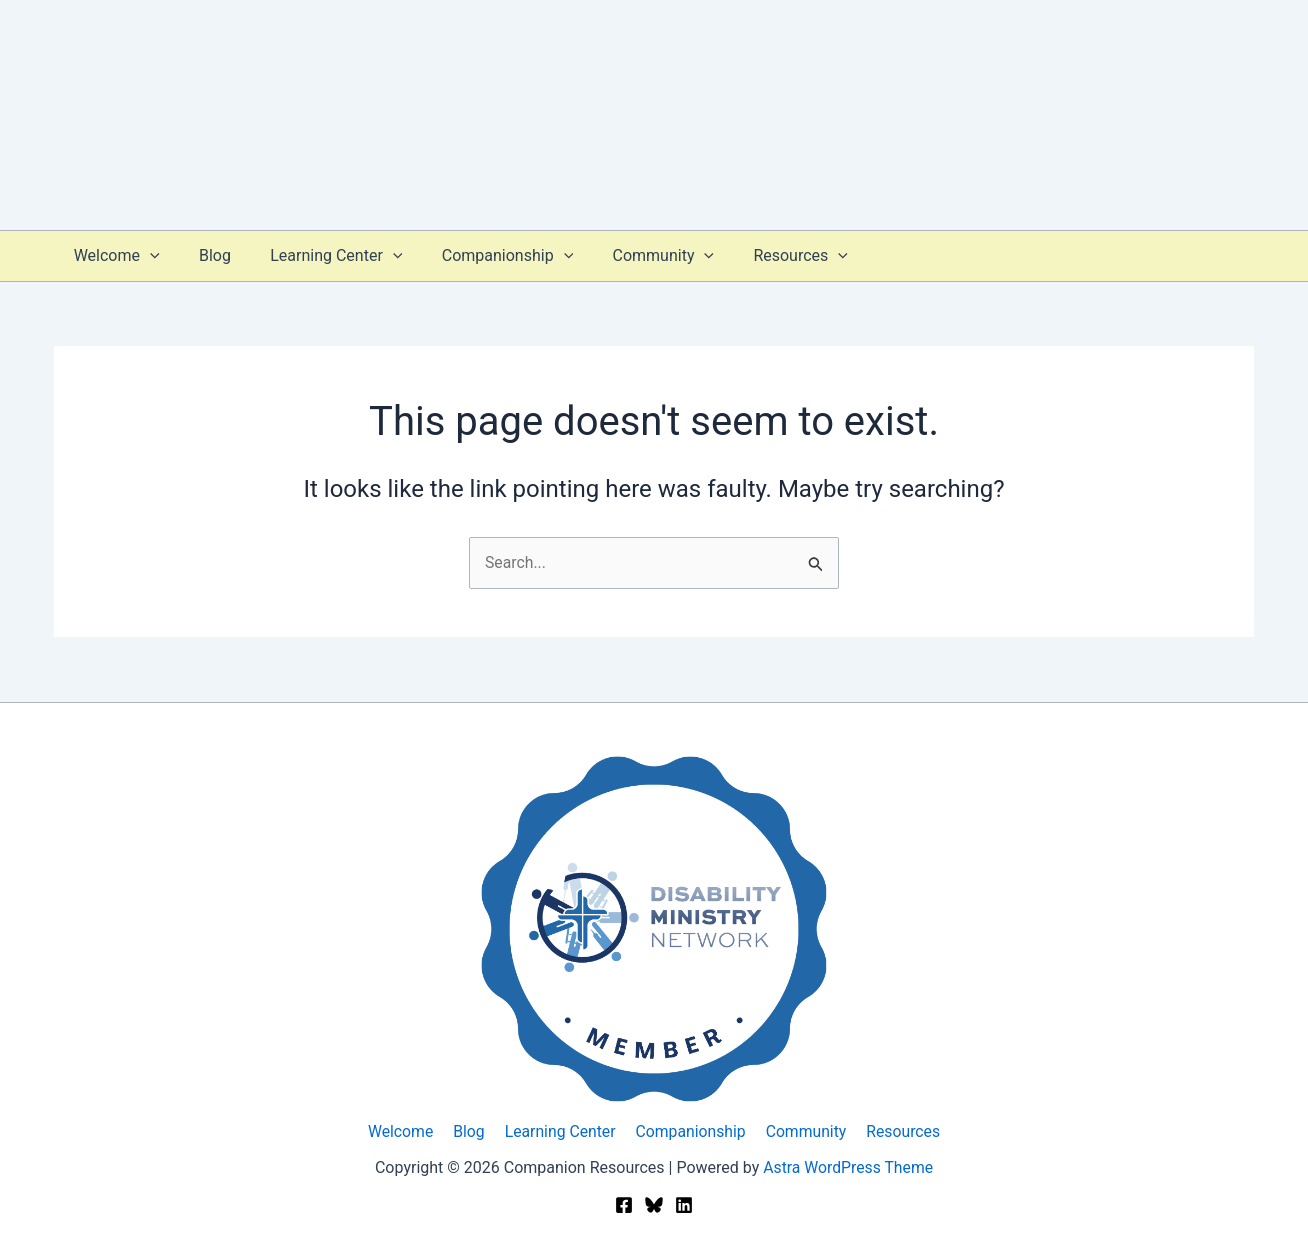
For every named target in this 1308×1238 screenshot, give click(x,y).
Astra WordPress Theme (848, 1167)
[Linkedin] (684, 1206)
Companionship (481, 256)
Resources (760, 256)
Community (631, 256)
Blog (204, 255)
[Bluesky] (654, 1206)
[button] (146, 256)
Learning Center (318, 256)
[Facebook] (624, 1206)
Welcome (113, 256)
